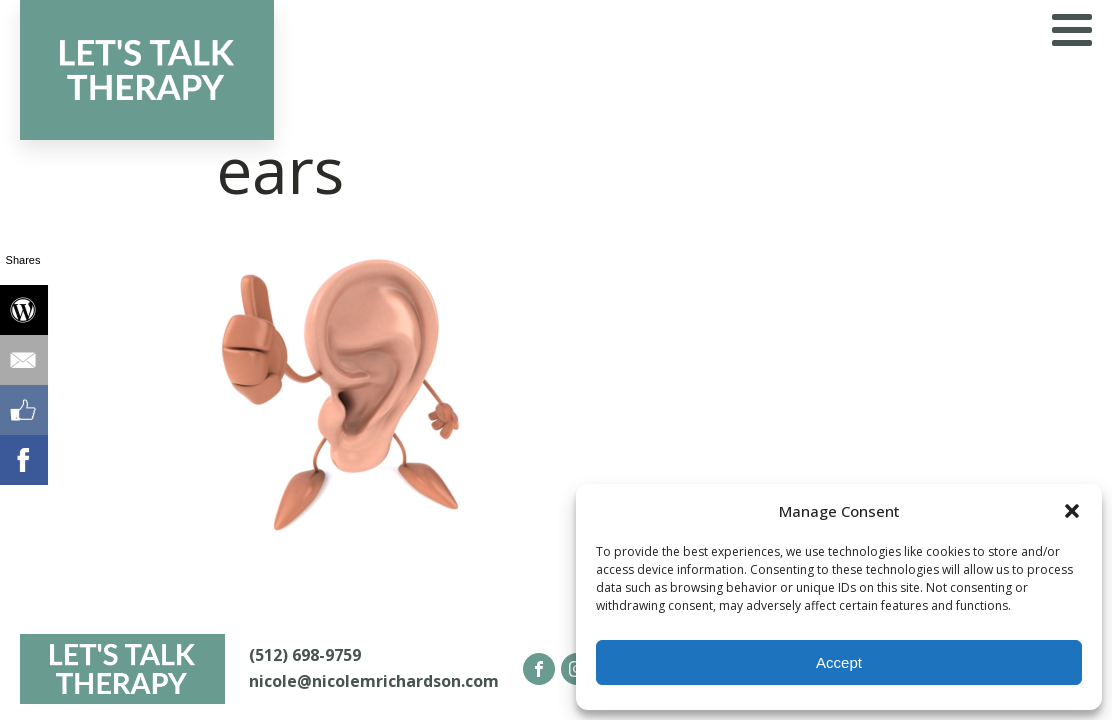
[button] (1072, 511)
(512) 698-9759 (305, 655)
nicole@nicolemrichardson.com (374, 681)
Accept (839, 662)
